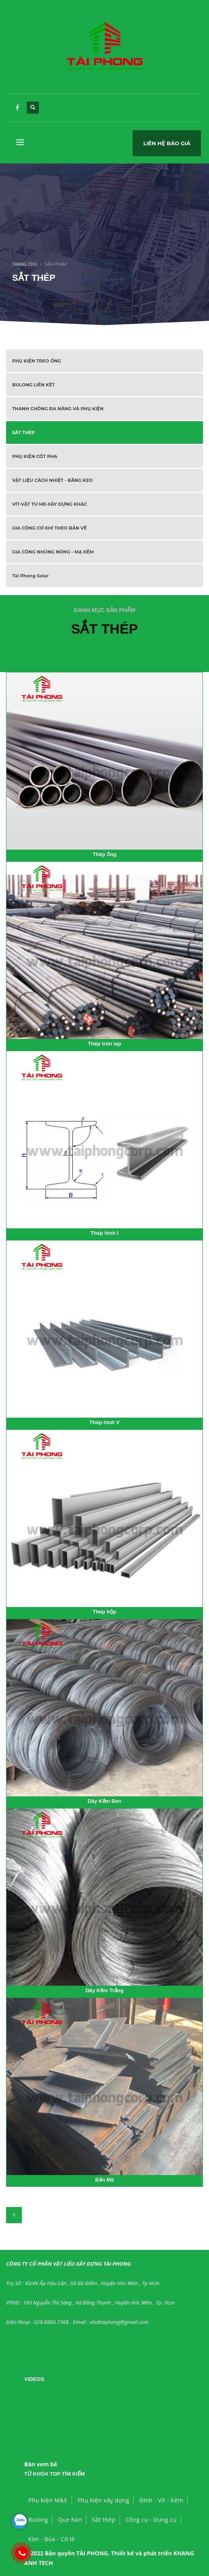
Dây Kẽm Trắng (104, 1990)
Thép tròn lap (104, 1044)
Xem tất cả (104, 645)
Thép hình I (104, 1233)
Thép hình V (104, 1422)
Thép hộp (104, 1612)
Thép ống (104, 854)
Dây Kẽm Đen (105, 1801)
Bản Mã (104, 2180)
